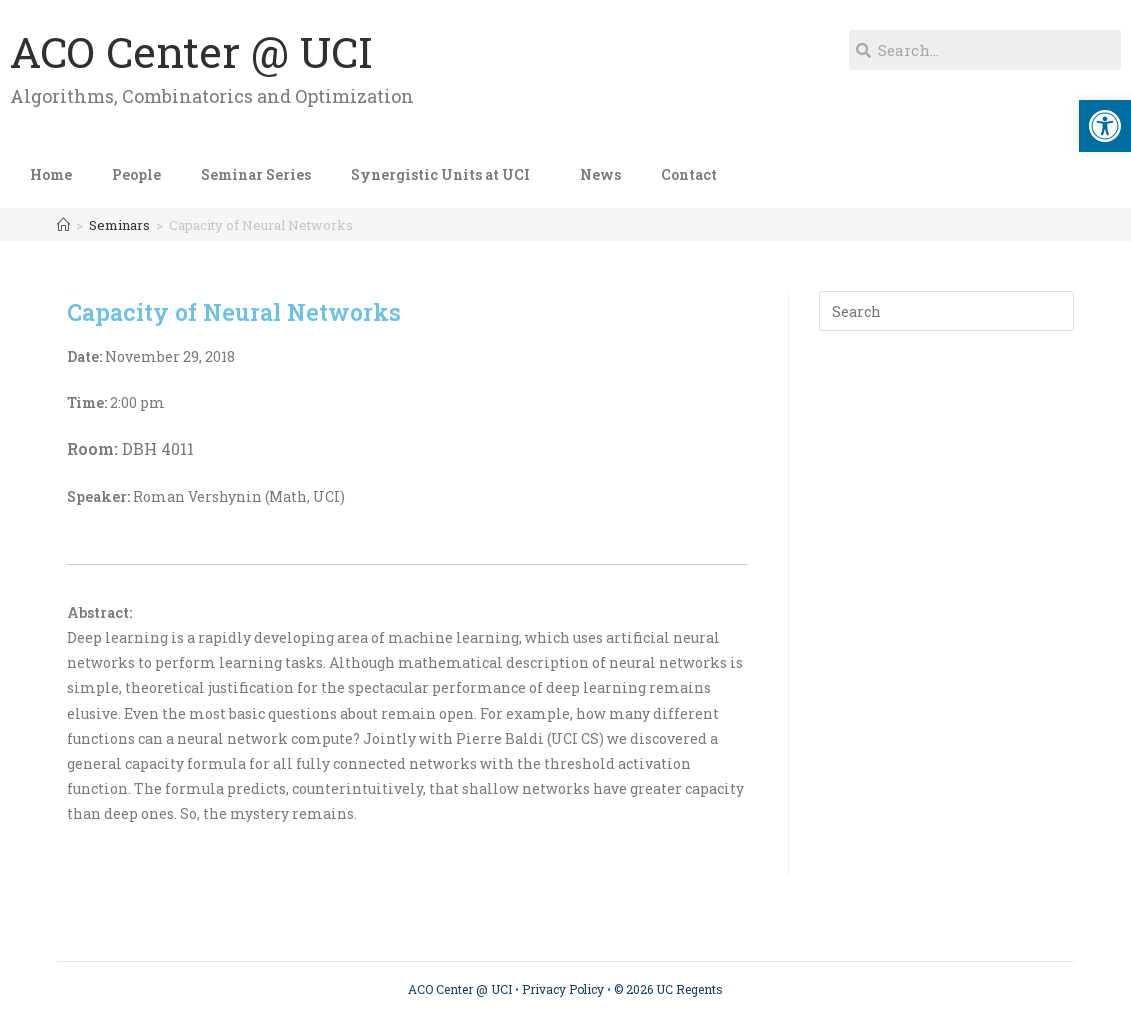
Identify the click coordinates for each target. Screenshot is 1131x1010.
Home (51, 174)
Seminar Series (256, 174)
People (136, 174)
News (600, 174)
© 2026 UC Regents (668, 989)
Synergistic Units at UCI (445, 175)
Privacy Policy (563, 989)
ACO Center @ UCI (191, 51)
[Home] (63, 225)
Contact (689, 174)
